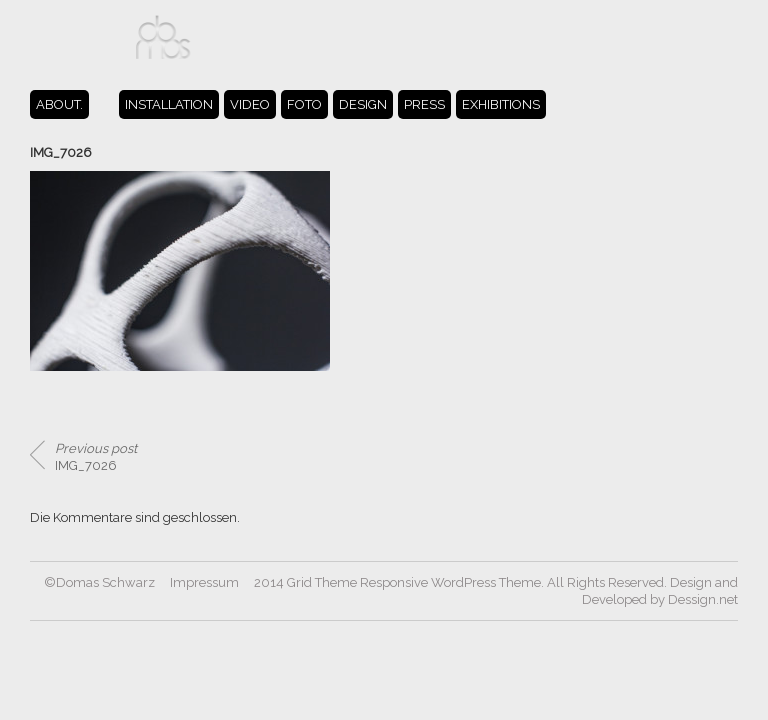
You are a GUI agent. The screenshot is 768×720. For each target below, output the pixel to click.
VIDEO (250, 104)
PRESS (424, 104)
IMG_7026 (96, 457)
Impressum (204, 582)
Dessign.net (703, 599)
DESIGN (363, 104)
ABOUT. (59, 104)
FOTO (304, 104)
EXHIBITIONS (501, 104)
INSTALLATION (169, 104)
